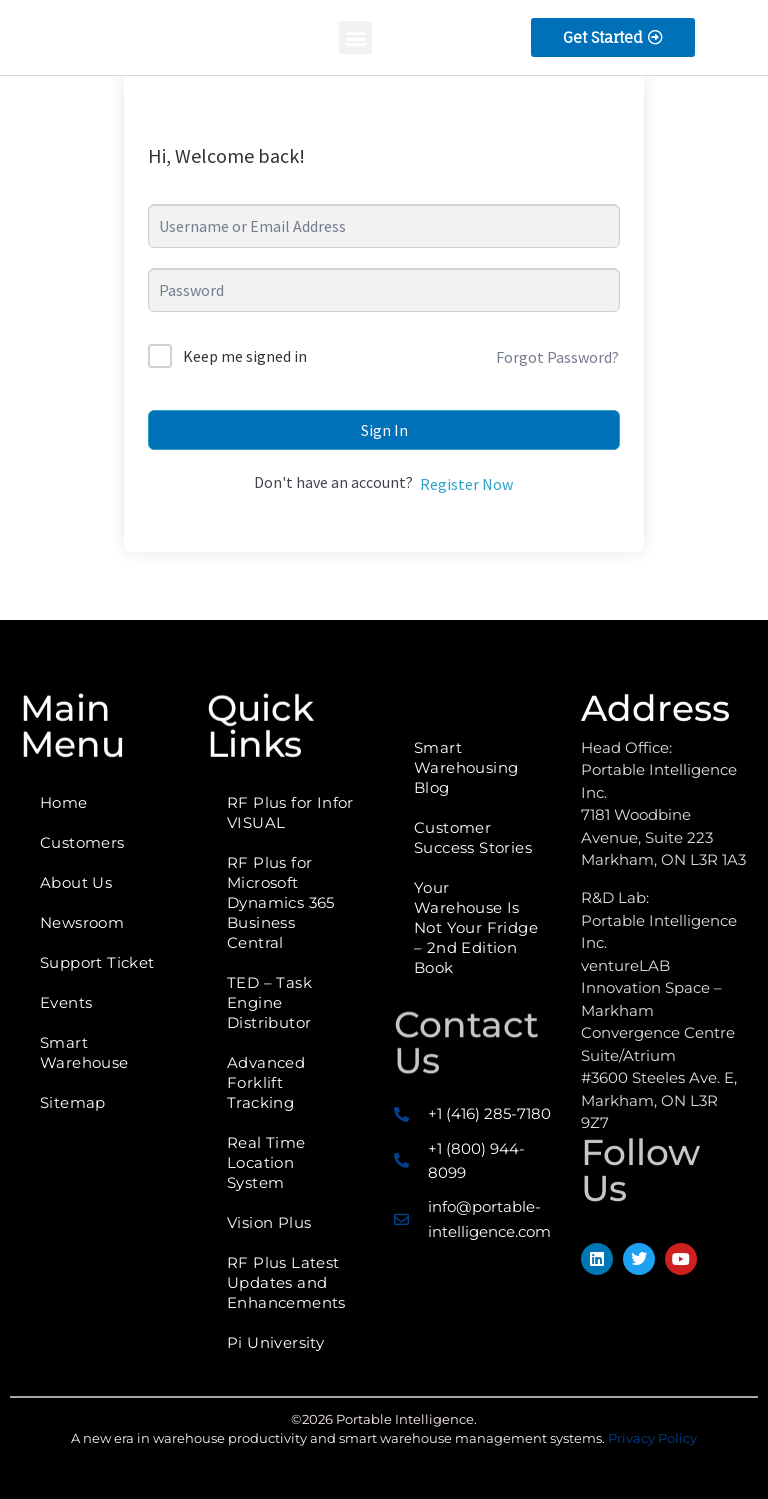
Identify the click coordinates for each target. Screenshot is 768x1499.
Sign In (384, 430)
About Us (76, 882)
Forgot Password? (557, 357)
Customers (82, 842)
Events (66, 1002)
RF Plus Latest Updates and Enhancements (286, 1282)
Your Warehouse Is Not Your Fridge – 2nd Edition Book (476, 927)
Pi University (275, 1342)
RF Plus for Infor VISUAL (290, 812)
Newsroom (82, 922)
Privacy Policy (652, 1438)
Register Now (466, 484)
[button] (355, 37)
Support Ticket (97, 962)
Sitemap (73, 1102)
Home (64, 802)
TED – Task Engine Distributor (269, 1002)
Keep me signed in (245, 356)
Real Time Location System (266, 1162)
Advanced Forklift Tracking (266, 1082)
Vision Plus (269, 1222)
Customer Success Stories (473, 837)
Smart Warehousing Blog (466, 767)
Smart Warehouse (84, 1052)
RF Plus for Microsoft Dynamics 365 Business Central (281, 902)
